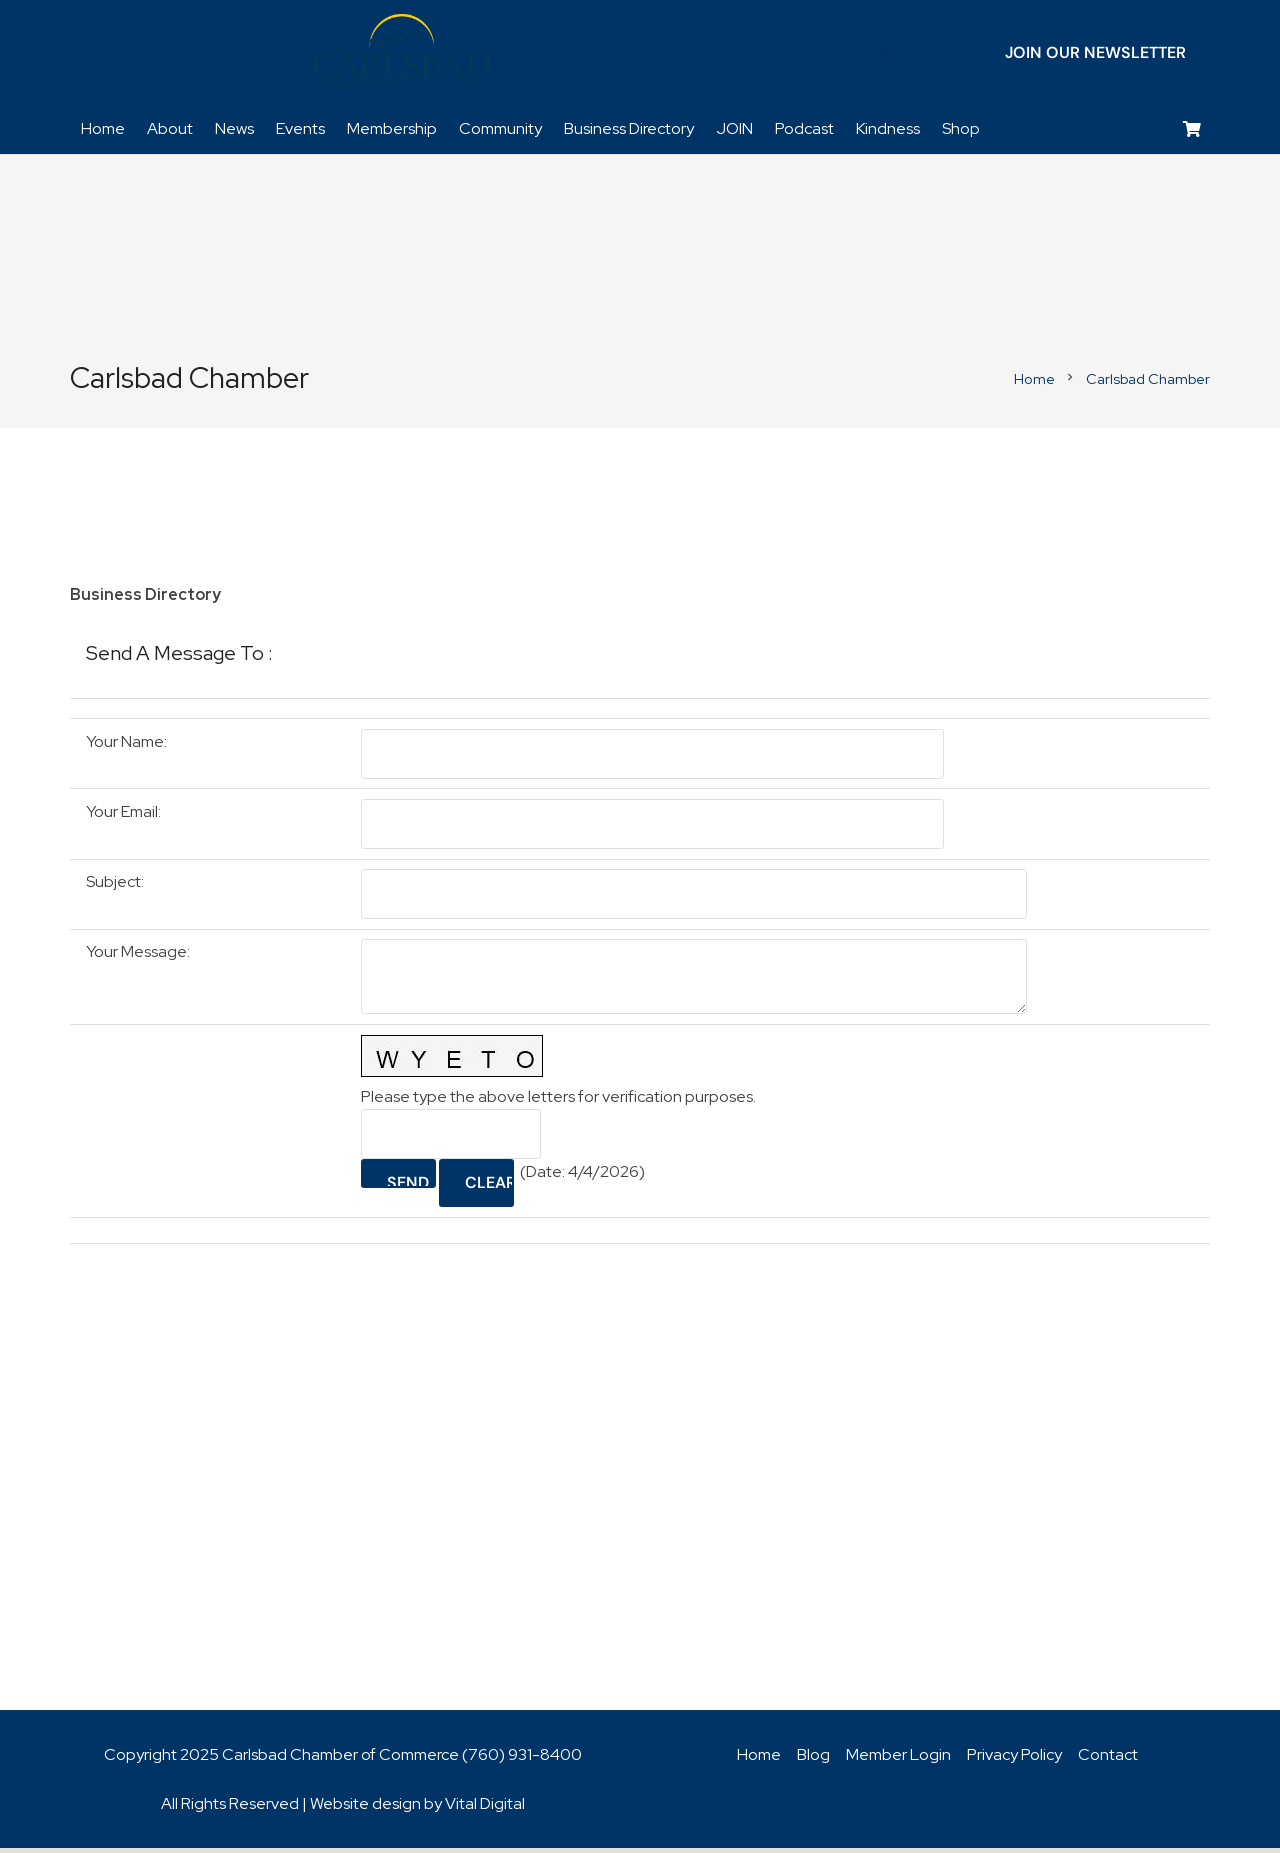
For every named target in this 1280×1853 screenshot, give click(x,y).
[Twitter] (783, 55)
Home (759, 1759)
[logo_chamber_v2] (402, 55)
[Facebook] (751, 55)
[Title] (911, 55)
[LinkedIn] (815, 55)
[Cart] (1192, 135)
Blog (813, 1759)
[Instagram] (879, 55)
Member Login (898, 1759)
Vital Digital (485, 1808)
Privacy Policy (1014, 1759)
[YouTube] (847, 55)
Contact (1108, 1759)
